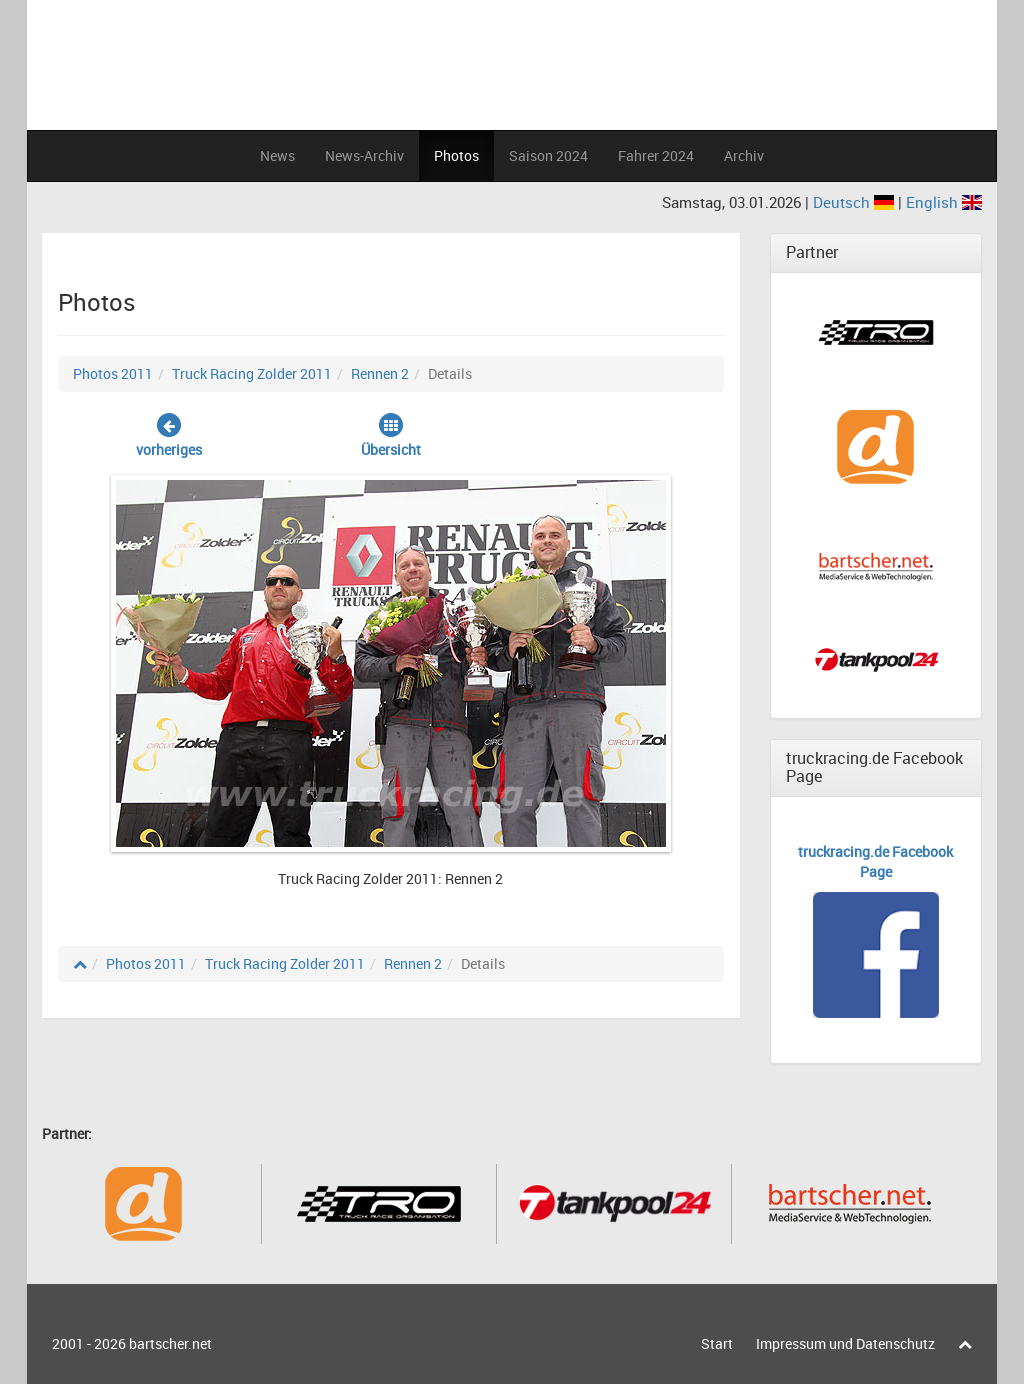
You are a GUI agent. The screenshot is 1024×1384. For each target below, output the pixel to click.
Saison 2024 (548, 155)
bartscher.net (170, 1343)
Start (717, 1343)
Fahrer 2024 (656, 155)
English (944, 202)
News (277, 155)
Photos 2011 (113, 373)
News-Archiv (364, 155)
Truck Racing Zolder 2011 (252, 373)
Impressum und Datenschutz (845, 1343)
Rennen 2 (380, 373)
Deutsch (855, 202)
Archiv (744, 155)
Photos (456, 155)
